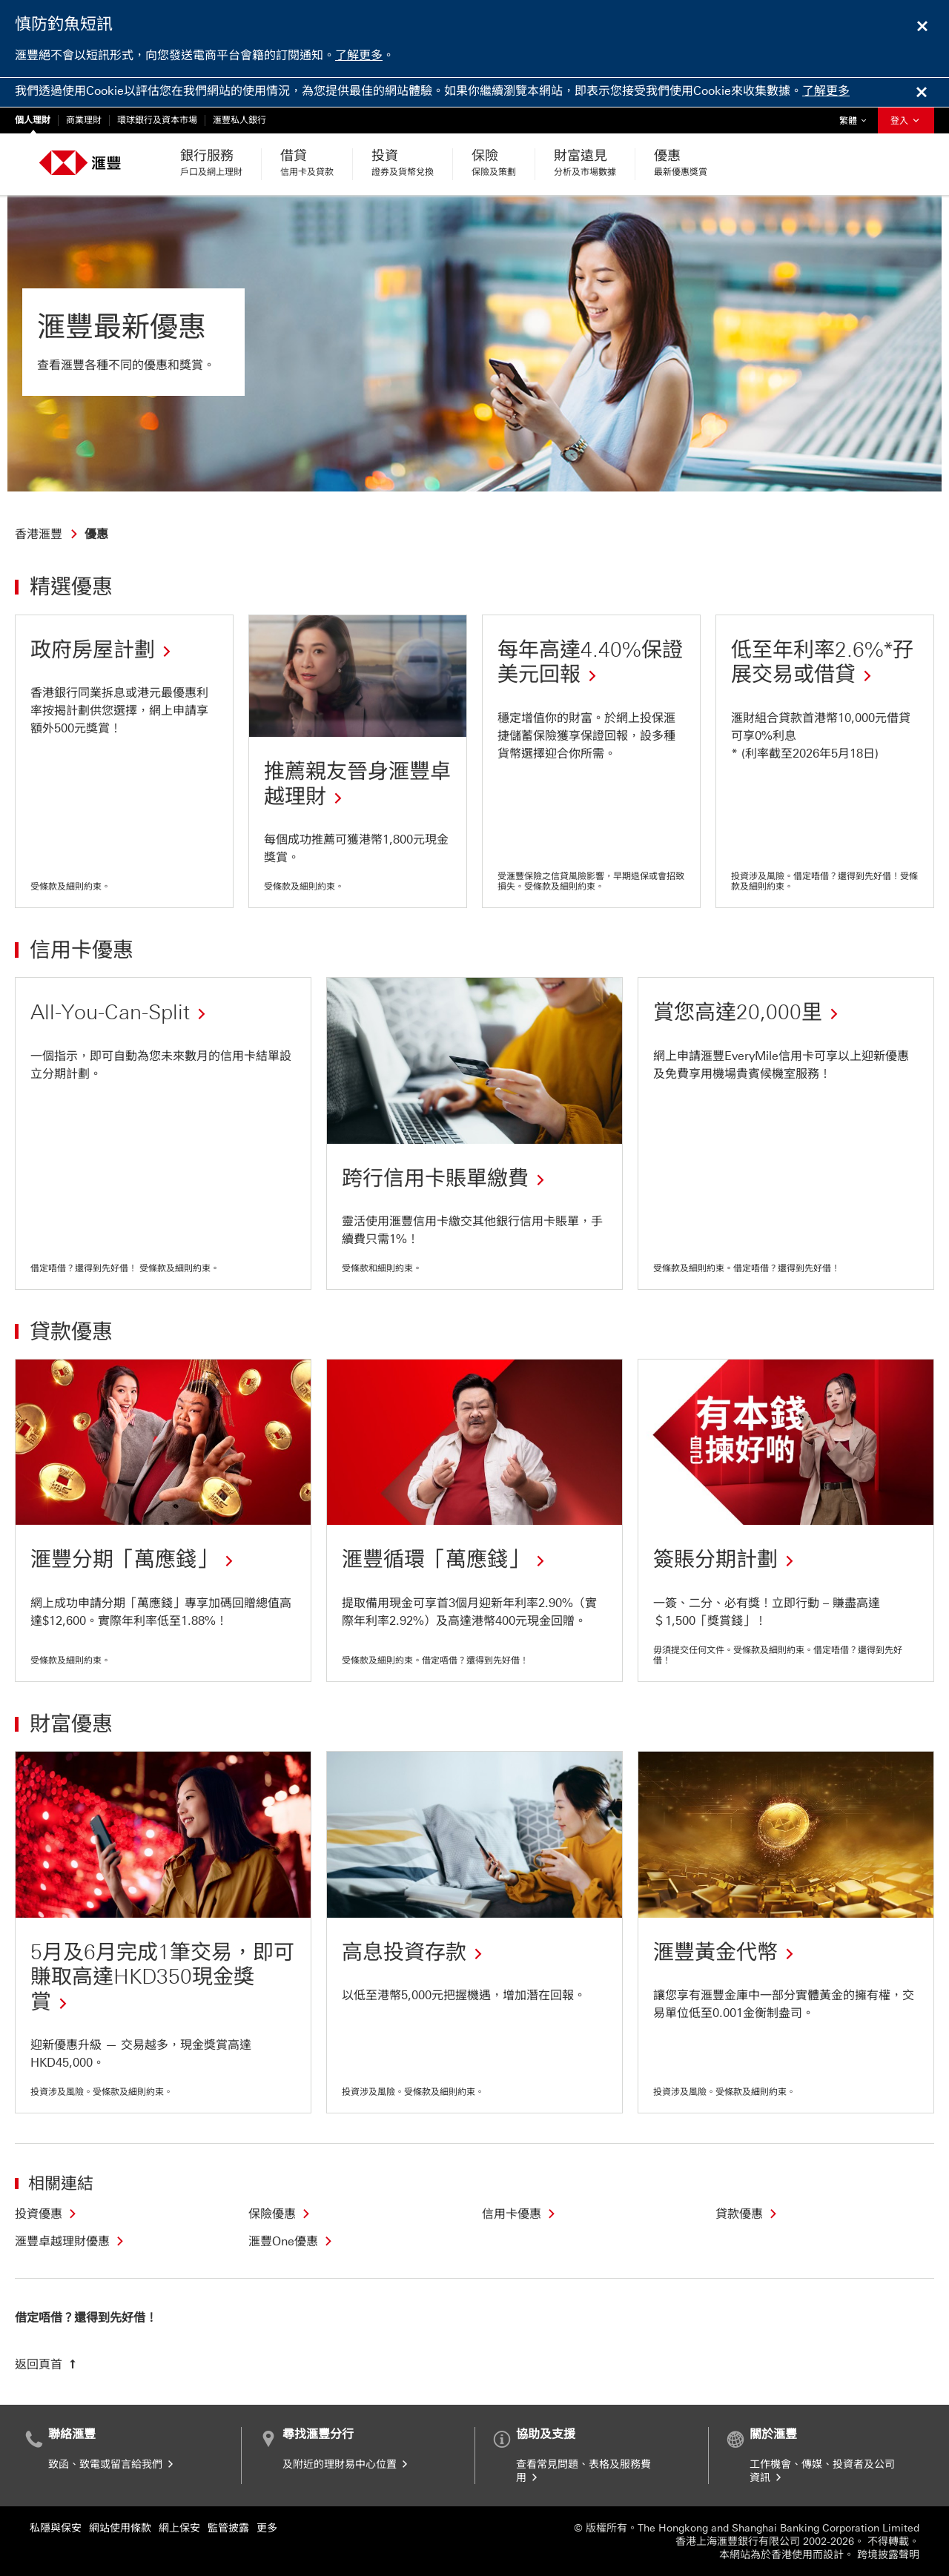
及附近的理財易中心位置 (346, 2464)
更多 (267, 2528)
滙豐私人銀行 (239, 120)
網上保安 (179, 2528)
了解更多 (359, 55)
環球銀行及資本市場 (157, 120)
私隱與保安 (56, 2528)
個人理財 (32, 120)
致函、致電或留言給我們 (112, 2464)
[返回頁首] (47, 2364)
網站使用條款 (120, 2528)
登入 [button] (906, 121)
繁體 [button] (856, 116)
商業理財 (84, 120)
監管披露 (228, 2528)
